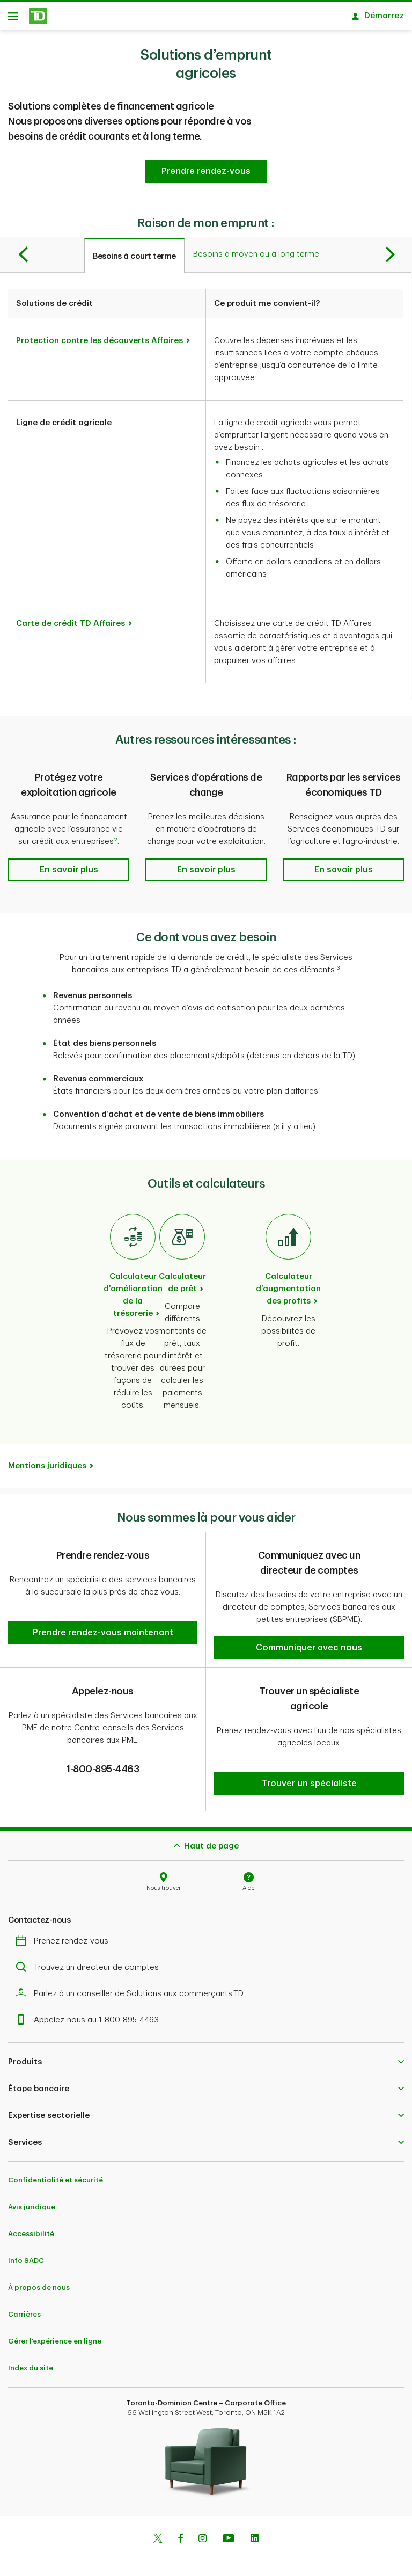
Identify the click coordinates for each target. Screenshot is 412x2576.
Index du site (30, 2359)
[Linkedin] (255, 2531)
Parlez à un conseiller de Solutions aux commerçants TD (132, 1985)
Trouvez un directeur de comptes (90, 1959)
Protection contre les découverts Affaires (99, 344)
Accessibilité (31, 2225)
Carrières (24, 2305)
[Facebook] (180, 2531)
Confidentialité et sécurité (55, 2171)
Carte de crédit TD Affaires (70, 627)
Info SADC (26, 2251)
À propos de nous (39, 2278)
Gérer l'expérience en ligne (54, 2332)
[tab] (134, 259)
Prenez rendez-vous (64, 1933)
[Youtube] (228, 2531)
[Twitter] (157, 2531)
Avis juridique (31, 2198)
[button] (206, 175)
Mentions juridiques (47, 1470)
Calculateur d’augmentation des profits (288, 1292)
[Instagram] (202, 2531)
